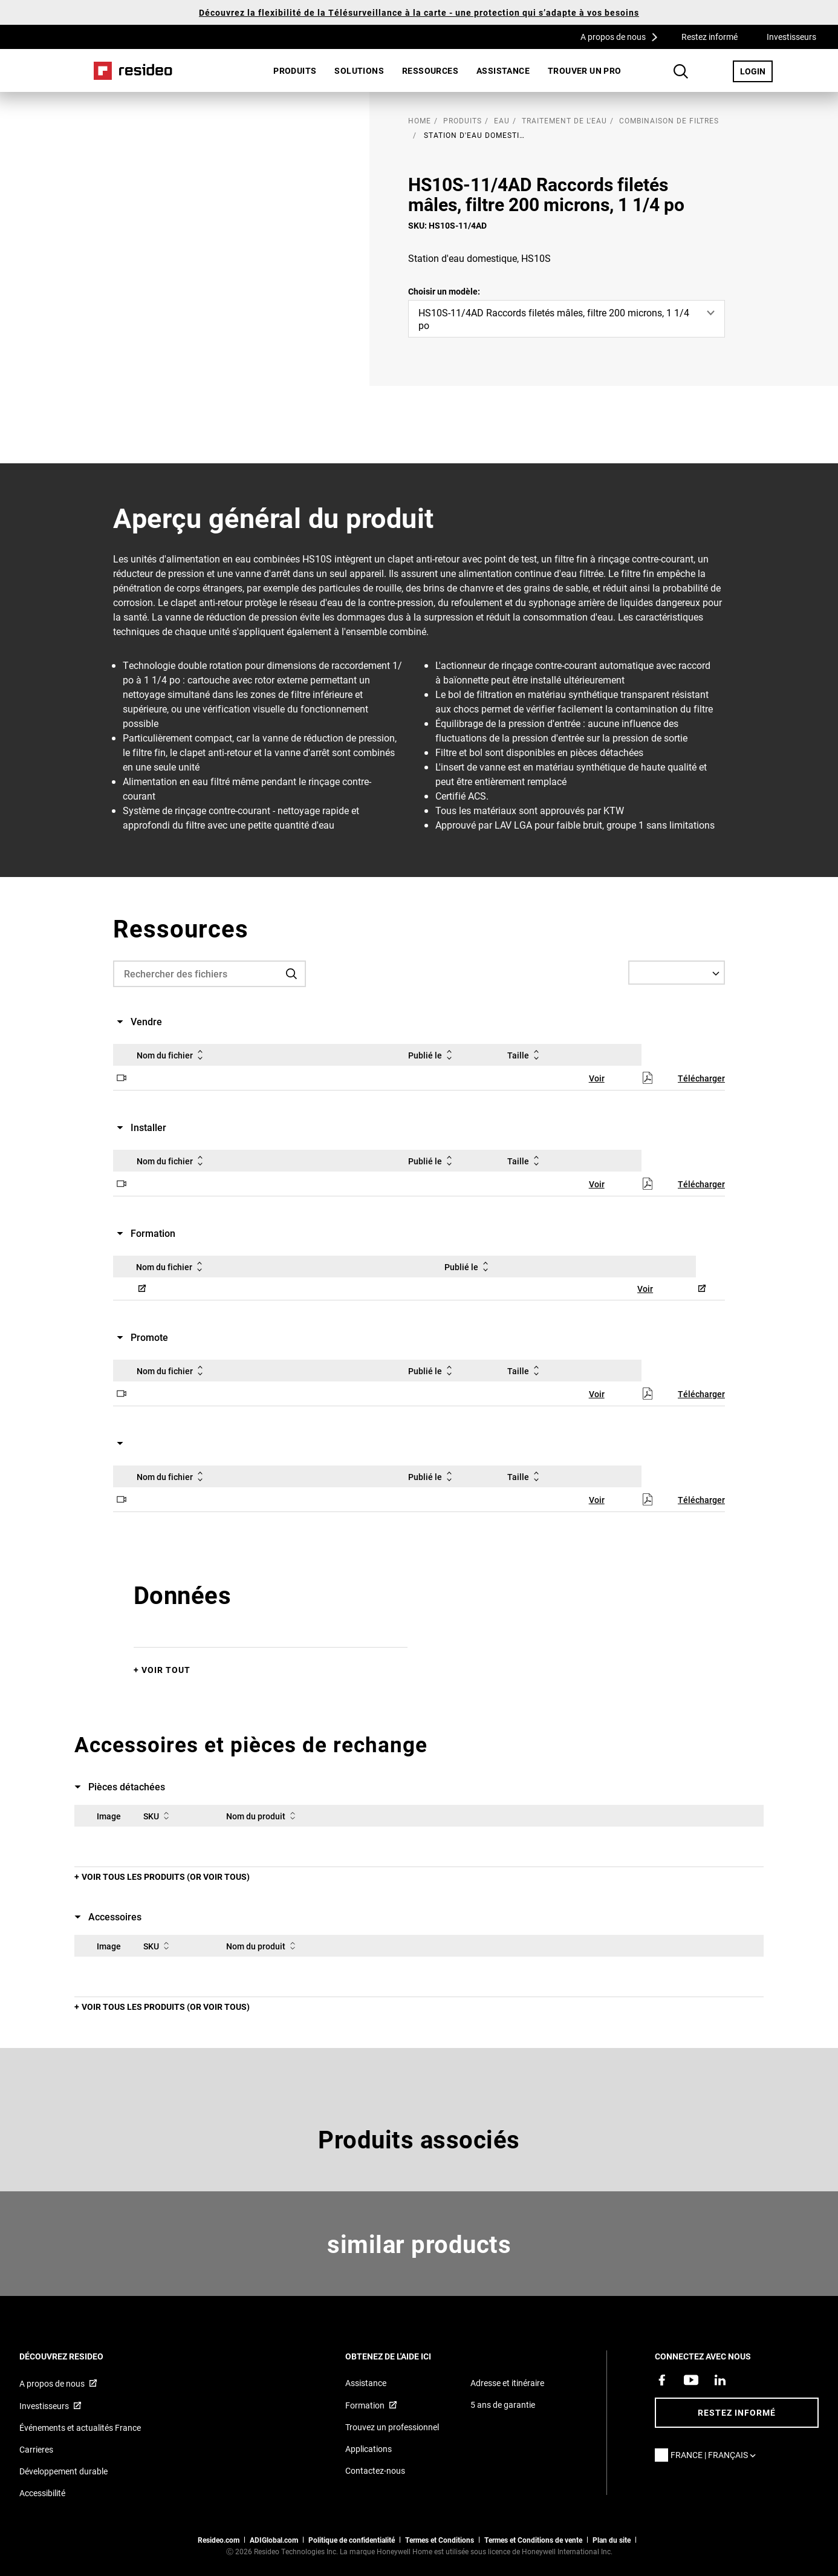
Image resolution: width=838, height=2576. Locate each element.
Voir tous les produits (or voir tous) (166, 1876)
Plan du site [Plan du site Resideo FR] (612, 2540)
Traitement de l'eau (564, 120)
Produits (294, 70)
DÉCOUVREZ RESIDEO (77, 2356)
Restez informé (709, 36)
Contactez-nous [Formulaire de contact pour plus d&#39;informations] (375, 2470)
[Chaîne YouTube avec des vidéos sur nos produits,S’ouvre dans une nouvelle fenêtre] (691, 2380)
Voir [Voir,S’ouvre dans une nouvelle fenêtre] (597, 1078)
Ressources (430, 70)
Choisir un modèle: (444, 291)
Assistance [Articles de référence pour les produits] (365, 2383)
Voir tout (165, 1669)
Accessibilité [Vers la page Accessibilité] (42, 2493)
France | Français (716, 2454)
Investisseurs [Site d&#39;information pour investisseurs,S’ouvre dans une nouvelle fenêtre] (44, 2405)
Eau (502, 120)
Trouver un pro (585, 70)
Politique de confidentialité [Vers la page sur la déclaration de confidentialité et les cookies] (351, 2540)
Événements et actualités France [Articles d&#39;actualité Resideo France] (80, 2427)
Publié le (432, 1055)
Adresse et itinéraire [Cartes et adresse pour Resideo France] (507, 2383)
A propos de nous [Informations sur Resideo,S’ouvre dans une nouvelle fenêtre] (52, 2383)
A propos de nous (623, 36)
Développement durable (63, 2471)
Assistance (503, 70)
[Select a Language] (676, 972)
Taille (525, 1055)
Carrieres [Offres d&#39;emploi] (36, 2449)
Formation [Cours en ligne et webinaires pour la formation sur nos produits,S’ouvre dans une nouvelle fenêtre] (365, 2405)
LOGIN (756, 71)
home (419, 120)
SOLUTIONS (359, 70)
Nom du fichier (172, 1055)
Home (133, 71)
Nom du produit (263, 1815)
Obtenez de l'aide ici (404, 2356)
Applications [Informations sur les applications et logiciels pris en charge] (368, 2448)
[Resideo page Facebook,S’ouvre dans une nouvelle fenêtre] (662, 2380)
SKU (158, 1815)
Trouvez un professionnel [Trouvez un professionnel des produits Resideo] (392, 2427)
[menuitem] (294, 71)
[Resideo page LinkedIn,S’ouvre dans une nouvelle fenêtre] (720, 2380)
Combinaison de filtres (669, 120)
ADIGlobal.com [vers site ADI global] (274, 2540)
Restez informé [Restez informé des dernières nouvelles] (737, 2412)
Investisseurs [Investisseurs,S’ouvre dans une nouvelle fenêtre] (791, 36)
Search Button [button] (681, 71)
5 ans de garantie (502, 2404)
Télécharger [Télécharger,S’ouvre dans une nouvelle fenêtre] (701, 1078)
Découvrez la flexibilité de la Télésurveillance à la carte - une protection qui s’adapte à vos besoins (419, 12)
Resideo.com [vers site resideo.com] (218, 2540)
